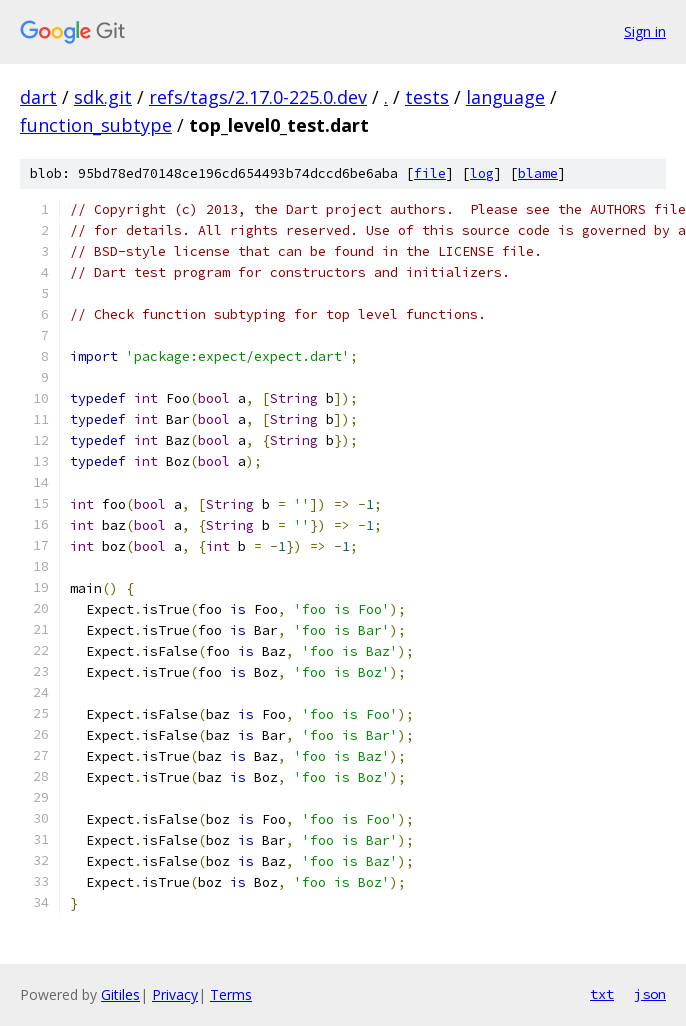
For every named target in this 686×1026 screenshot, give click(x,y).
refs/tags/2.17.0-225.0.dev (258, 97)
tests (427, 97)
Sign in (645, 31)
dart (38, 97)
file (430, 173)
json (650, 994)
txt (602, 994)
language (505, 97)
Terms (231, 994)
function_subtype (96, 125)
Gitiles (120, 994)
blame (538, 173)
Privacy (175, 994)
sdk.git (103, 97)
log (482, 173)
